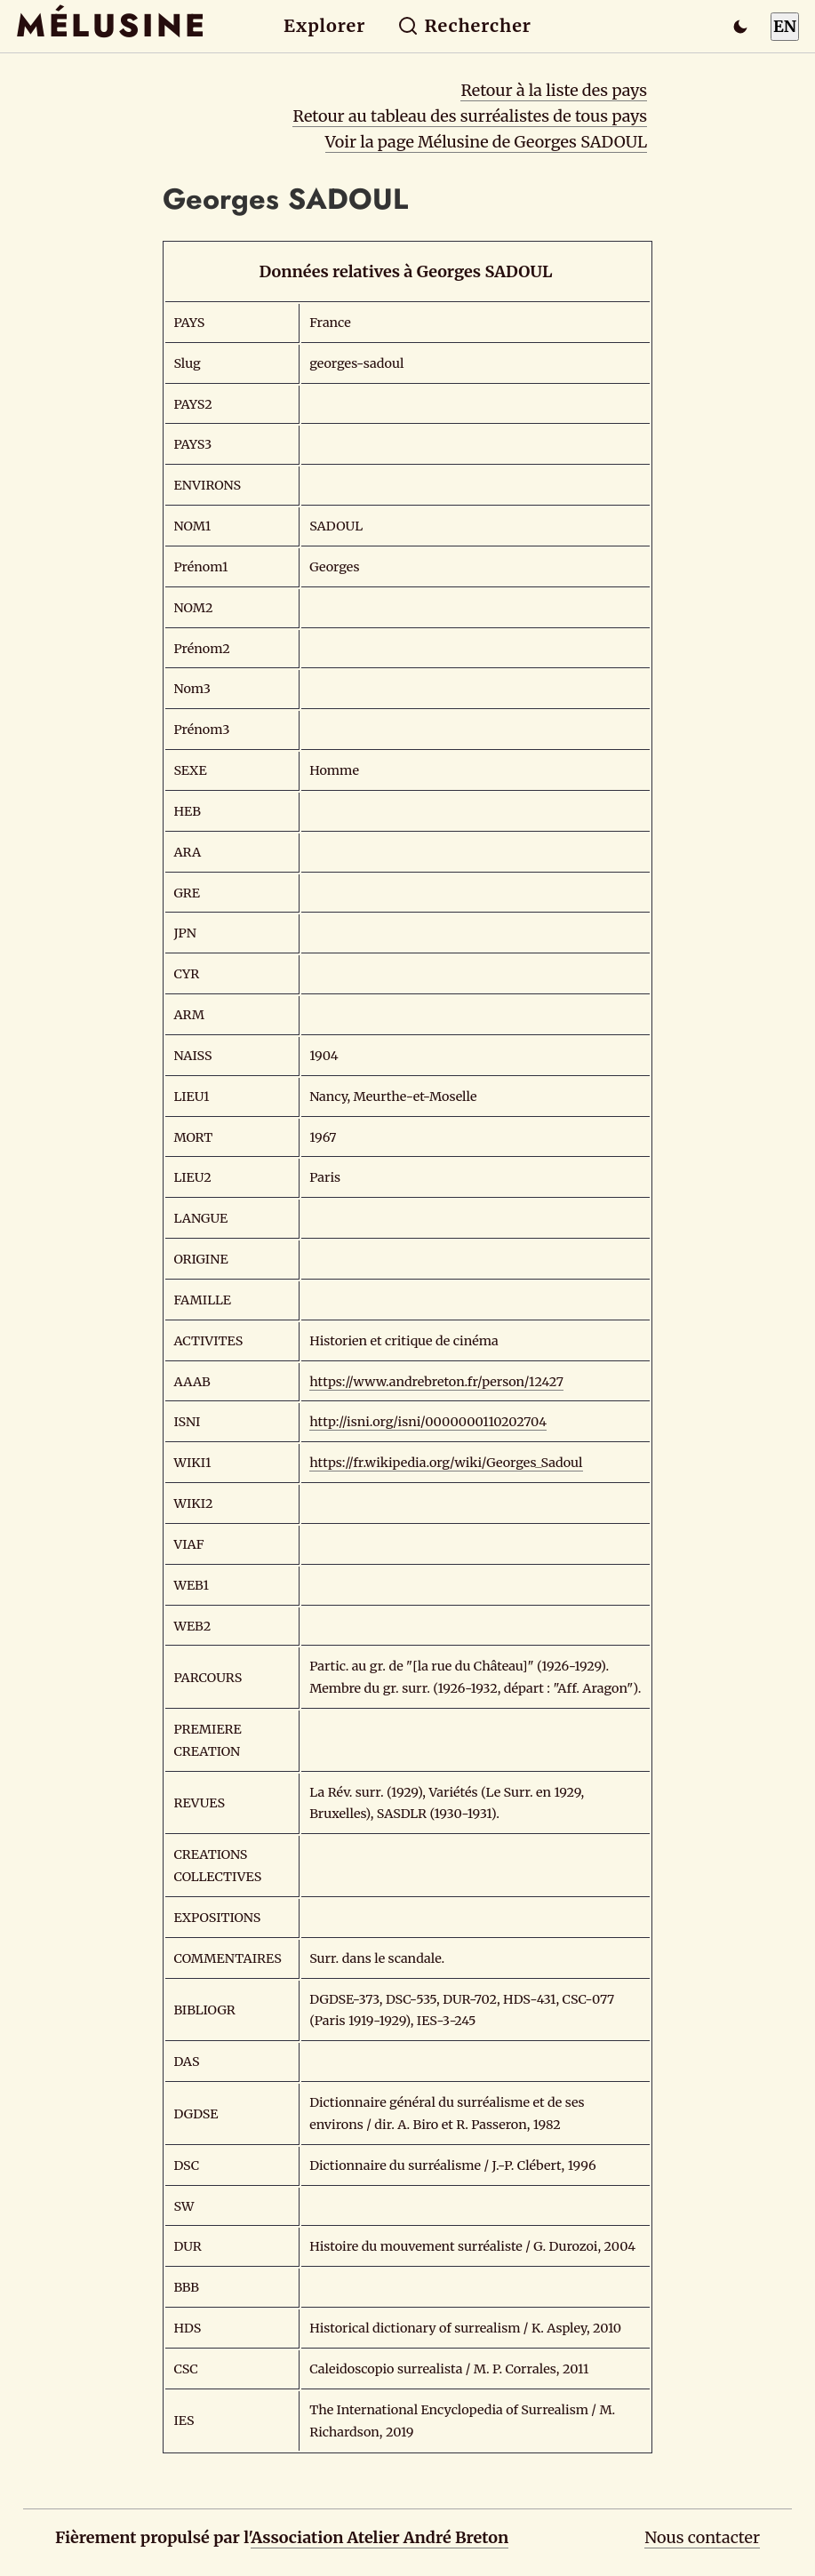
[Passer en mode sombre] (740, 26)
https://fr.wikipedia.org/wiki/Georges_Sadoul (445, 1463)
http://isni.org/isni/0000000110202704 (428, 1422)
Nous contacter (702, 2537)
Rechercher (464, 25)
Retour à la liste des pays (553, 90)
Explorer (324, 25)
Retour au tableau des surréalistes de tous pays (469, 116)
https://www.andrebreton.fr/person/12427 (436, 1382)
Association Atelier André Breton (379, 2537)
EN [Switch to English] (784, 26)
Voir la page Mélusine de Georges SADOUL (486, 142)
